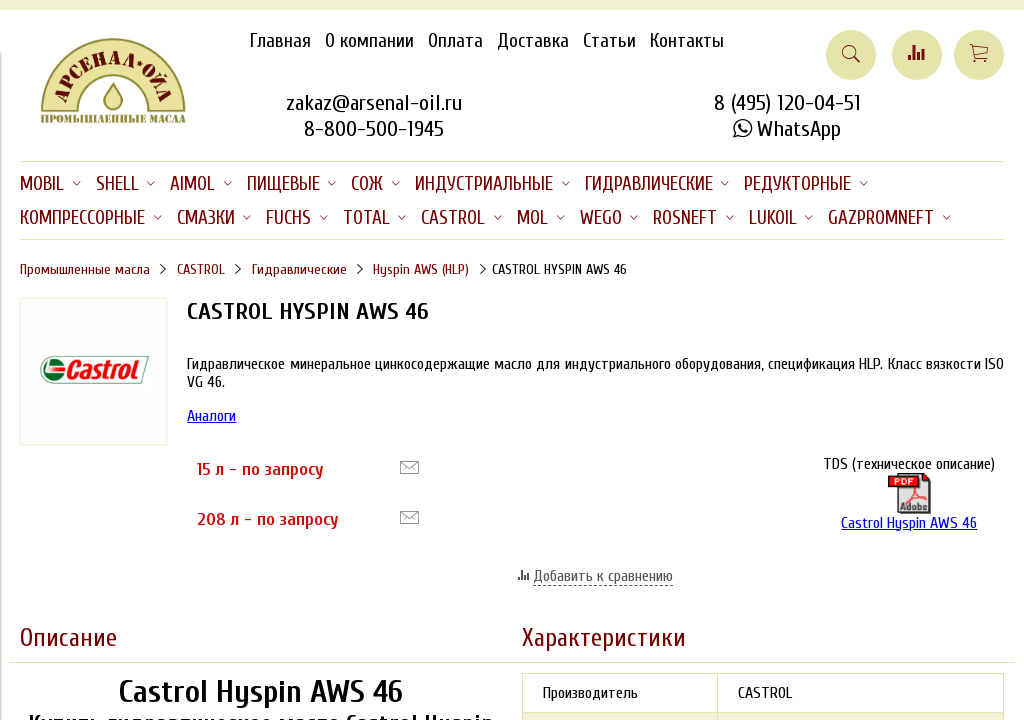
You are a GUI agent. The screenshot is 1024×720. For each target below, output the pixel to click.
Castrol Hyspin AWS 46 (909, 502)
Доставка (533, 41)
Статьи (609, 41)
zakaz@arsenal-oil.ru (374, 103)
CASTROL (201, 269)
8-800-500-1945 (374, 129)
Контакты (687, 41)
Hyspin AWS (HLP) (421, 269)
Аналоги (211, 416)
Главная (280, 41)
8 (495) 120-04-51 (787, 103)
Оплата (455, 41)
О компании (369, 41)
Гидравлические (299, 269)
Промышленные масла (85, 269)
